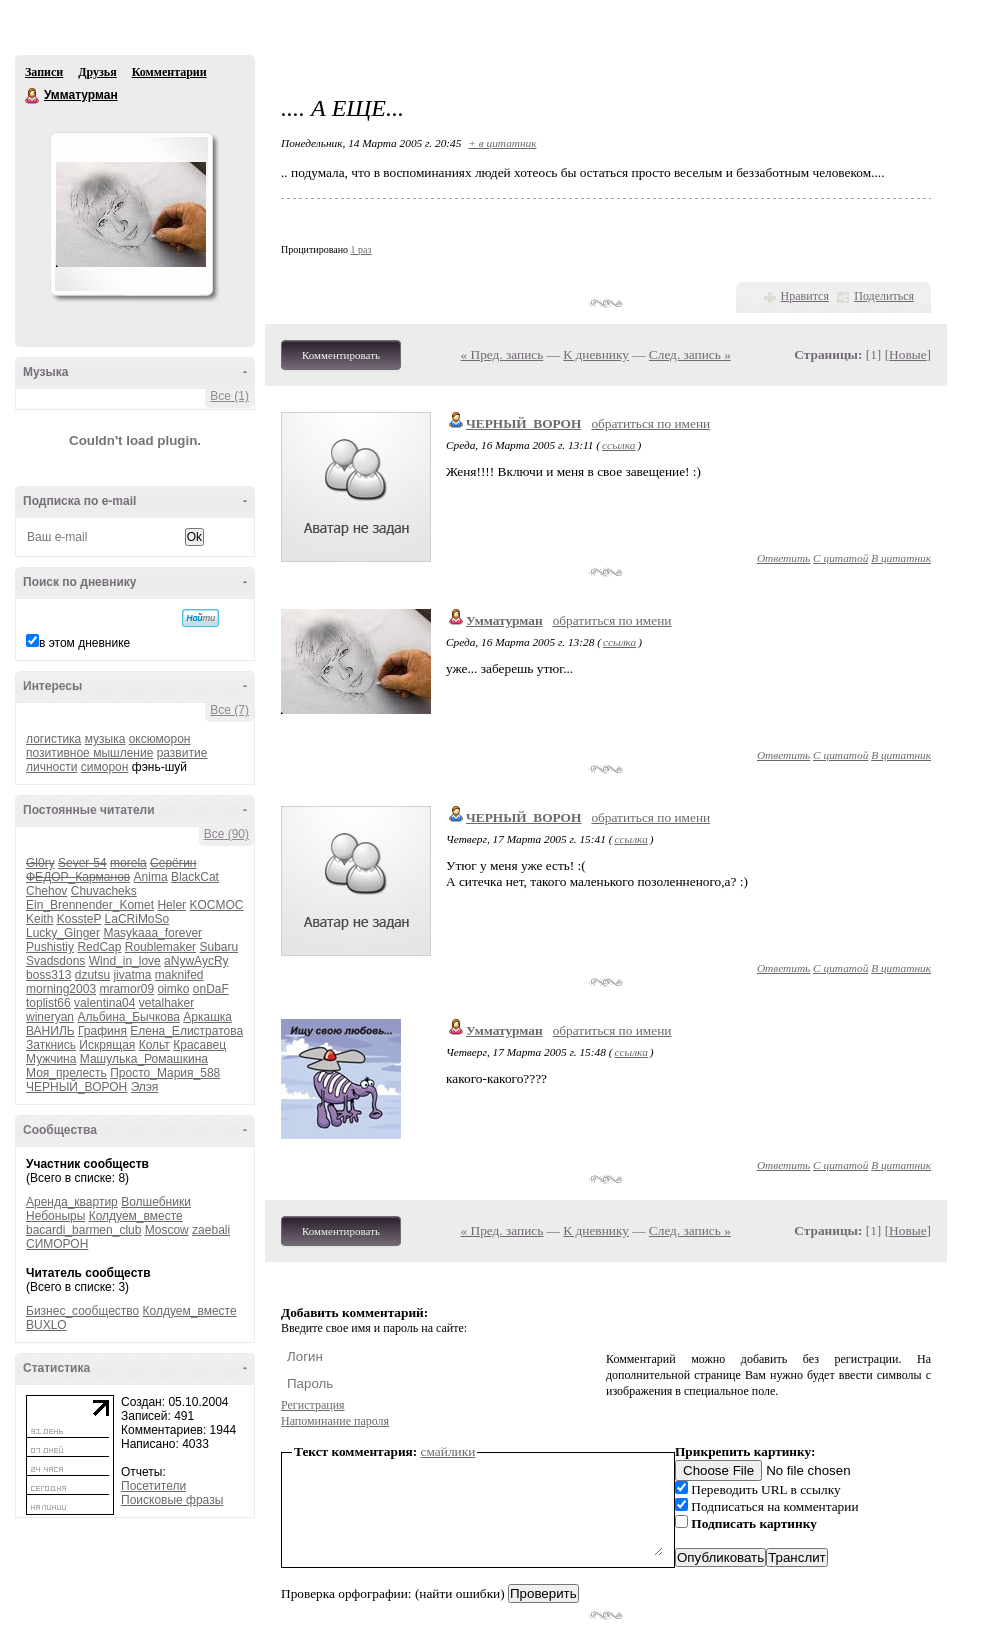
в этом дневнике (84, 643)
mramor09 (126, 989)
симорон (105, 767)
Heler (171, 905)
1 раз (361, 249)
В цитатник (901, 558)
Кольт (154, 1045)
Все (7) (229, 710)
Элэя (145, 1087)
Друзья (97, 72)
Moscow (167, 1230)
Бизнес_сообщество (82, 1311)
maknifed (179, 975)
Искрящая (107, 1045)
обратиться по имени (650, 423)
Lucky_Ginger (63, 933)
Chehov (46, 891)
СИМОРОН (57, 1244)
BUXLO (46, 1325)
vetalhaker (166, 1003)
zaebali (211, 1230)
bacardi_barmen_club (83, 1230)
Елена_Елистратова (186, 1031)
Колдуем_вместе (136, 1216)
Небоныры (55, 1216)
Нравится (805, 296)
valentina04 (104, 1003)
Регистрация (313, 1405)
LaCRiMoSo (137, 919)
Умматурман (33, 96)
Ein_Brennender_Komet (90, 905)
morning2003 (61, 989)
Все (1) (229, 396)
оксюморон (160, 739)
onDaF (211, 989)
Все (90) (226, 834)
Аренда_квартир (72, 1202)
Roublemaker (160, 947)
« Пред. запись (502, 354)
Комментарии (169, 72)
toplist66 (48, 1003)
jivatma (132, 975)
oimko (173, 989)
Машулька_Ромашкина (144, 1059)
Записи (44, 72)
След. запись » (690, 354)
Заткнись (51, 1045)
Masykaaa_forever (152, 933)
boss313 (48, 975)
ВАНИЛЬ (50, 1031)
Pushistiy (50, 947)
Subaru (218, 947)
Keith (39, 919)
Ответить (783, 558)
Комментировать (341, 355)
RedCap (99, 947)
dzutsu (92, 975)
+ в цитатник (502, 143)
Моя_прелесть (66, 1073)
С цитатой (840, 558)
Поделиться (884, 296)
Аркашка (207, 1017)
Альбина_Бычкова (128, 1017)
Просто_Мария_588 (165, 1073)
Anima (151, 877)
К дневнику (596, 354)
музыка (105, 739)
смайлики (448, 1451)
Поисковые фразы (172, 1500)
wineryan (50, 1017)
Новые (907, 354)
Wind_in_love (125, 961)
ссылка (618, 445)
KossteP (79, 919)
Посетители (153, 1486)
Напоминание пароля (335, 1421)
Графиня (102, 1031)
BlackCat (195, 877)
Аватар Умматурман (131, 214)
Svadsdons (55, 961)
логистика (53, 739)
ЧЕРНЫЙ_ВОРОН (76, 1087)
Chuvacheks (104, 891)
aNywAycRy (196, 961)
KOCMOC (216, 905)
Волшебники (156, 1202)
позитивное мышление (89, 753)
